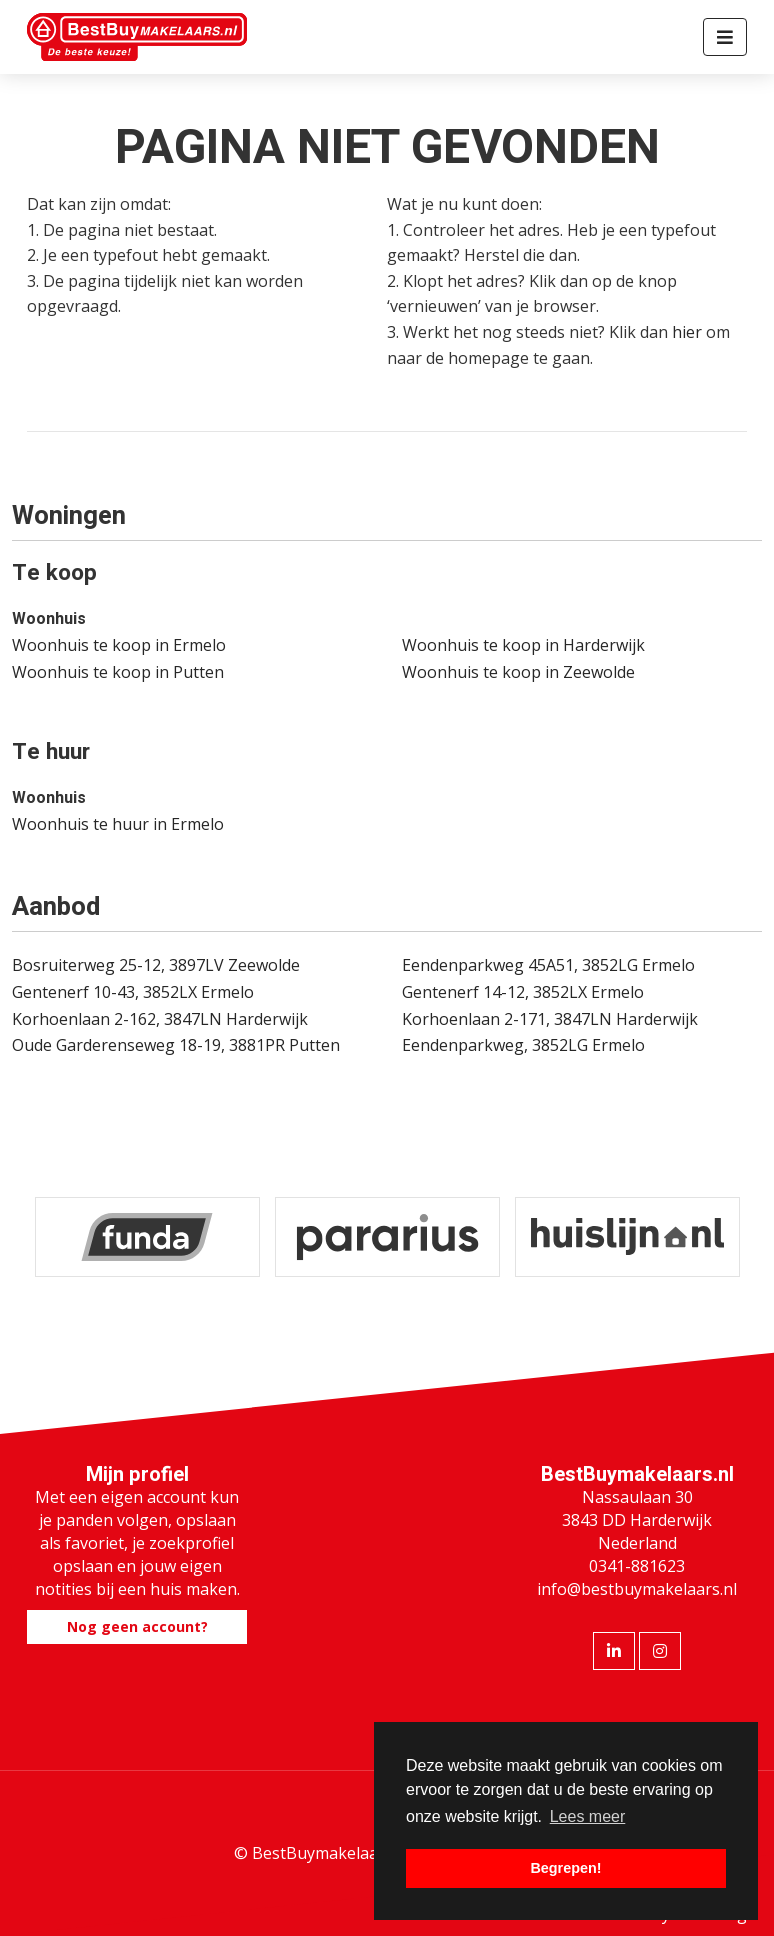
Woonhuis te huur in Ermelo (118, 824)
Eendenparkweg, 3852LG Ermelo (523, 1045)
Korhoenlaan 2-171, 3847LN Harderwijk (550, 1019)
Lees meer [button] (588, 1816)
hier (687, 332)
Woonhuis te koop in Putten (118, 672)
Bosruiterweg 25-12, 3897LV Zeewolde (156, 965)
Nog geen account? (137, 1626)
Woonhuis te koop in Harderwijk (523, 645)
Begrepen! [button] (565, 1868)
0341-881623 (637, 1566)
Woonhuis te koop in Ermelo (119, 645)
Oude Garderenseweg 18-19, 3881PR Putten (176, 1045)
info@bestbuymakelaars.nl (637, 1589)
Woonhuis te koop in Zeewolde (518, 672)
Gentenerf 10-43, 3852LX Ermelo (133, 992)
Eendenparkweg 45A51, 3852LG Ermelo (548, 965)
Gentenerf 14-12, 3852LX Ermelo (523, 992)
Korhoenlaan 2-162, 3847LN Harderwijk (160, 1019)
